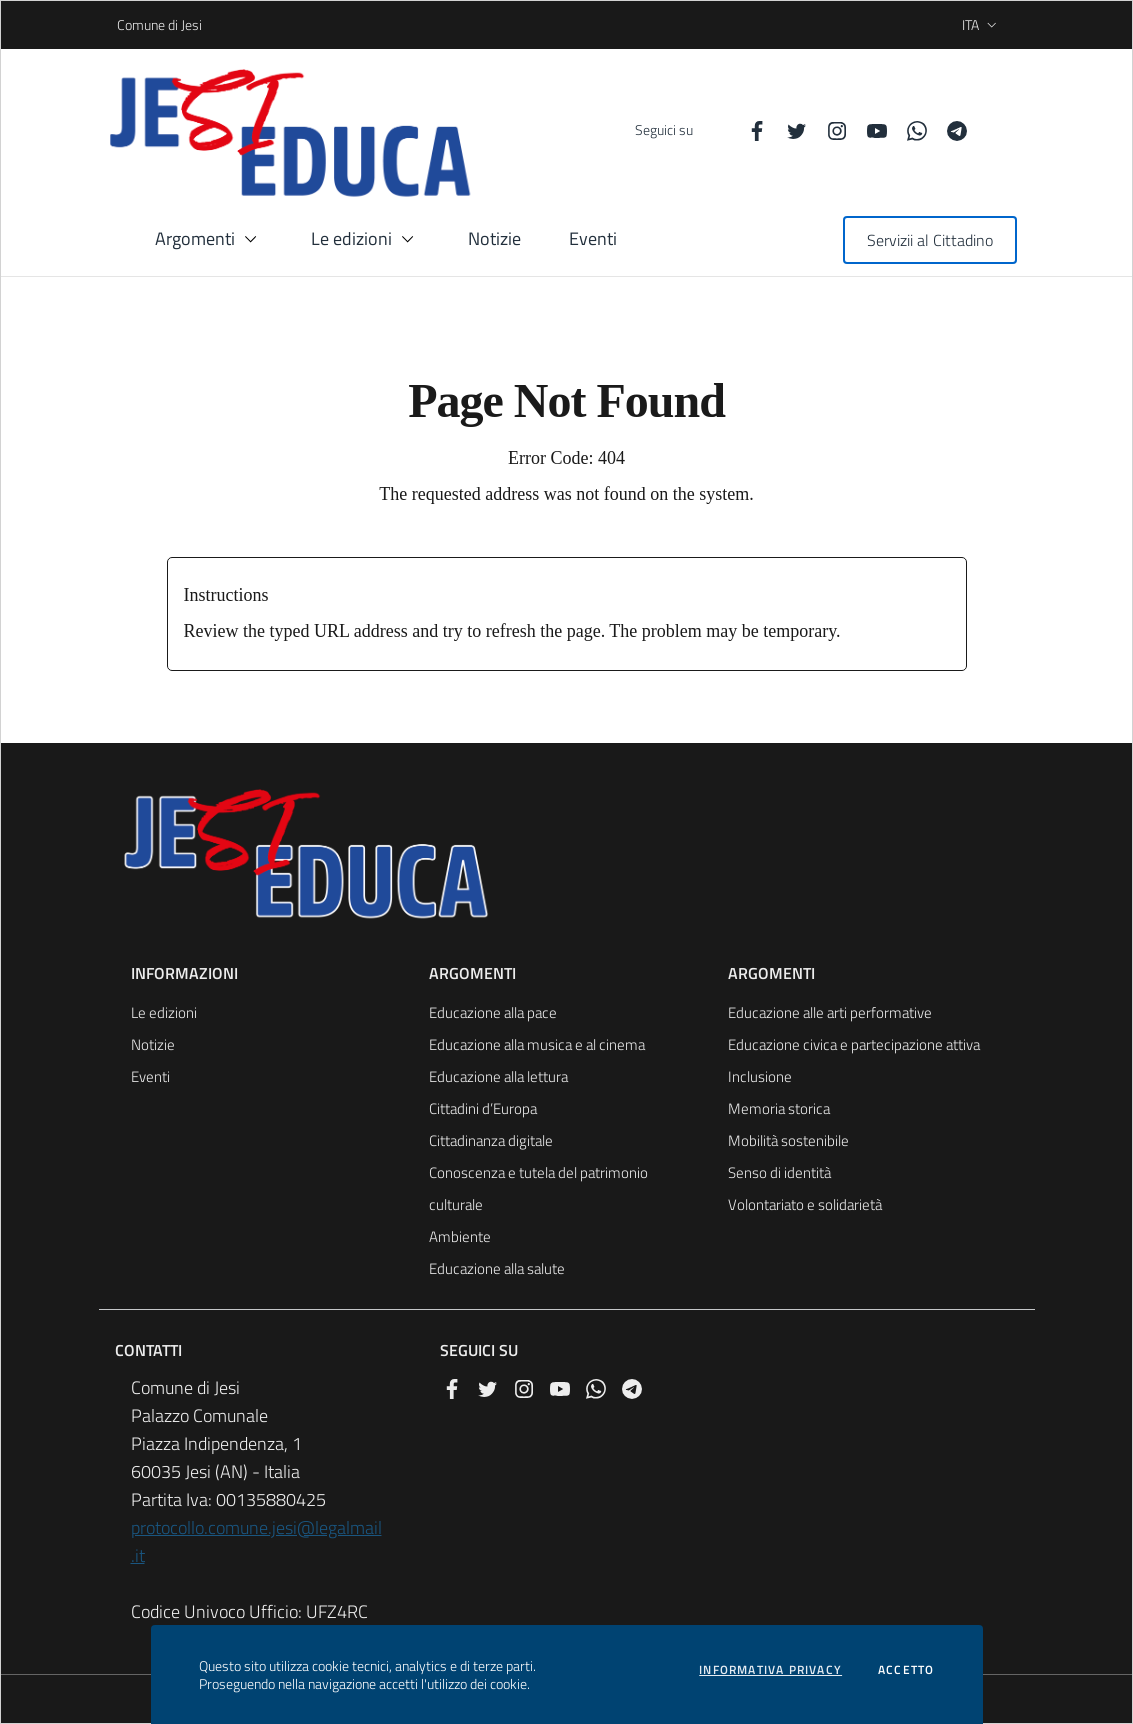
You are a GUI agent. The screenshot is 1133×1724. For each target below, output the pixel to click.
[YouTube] (869, 129)
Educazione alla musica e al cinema (537, 1044)
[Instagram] (829, 129)
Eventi (150, 1076)
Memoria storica (779, 1108)
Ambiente (460, 1236)
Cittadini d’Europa (483, 1108)
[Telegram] (949, 129)
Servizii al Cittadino (930, 240)
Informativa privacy (770, 1670)
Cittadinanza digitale (491, 1140)
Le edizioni (164, 1012)
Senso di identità (779, 1172)
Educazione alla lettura (498, 1076)
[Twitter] (789, 129)
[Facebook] (749, 129)
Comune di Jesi (123, 24)
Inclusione (760, 1076)
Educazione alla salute (497, 1268)
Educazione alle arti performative (830, 1012)
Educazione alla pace (493, 1012)
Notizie (153, 1044)
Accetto (906, 1670)
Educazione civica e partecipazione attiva (854, 1044)
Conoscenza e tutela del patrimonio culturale (538, 1188)
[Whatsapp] (909, 129)
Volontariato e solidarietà (805, 1204)
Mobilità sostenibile (788, 1140)
